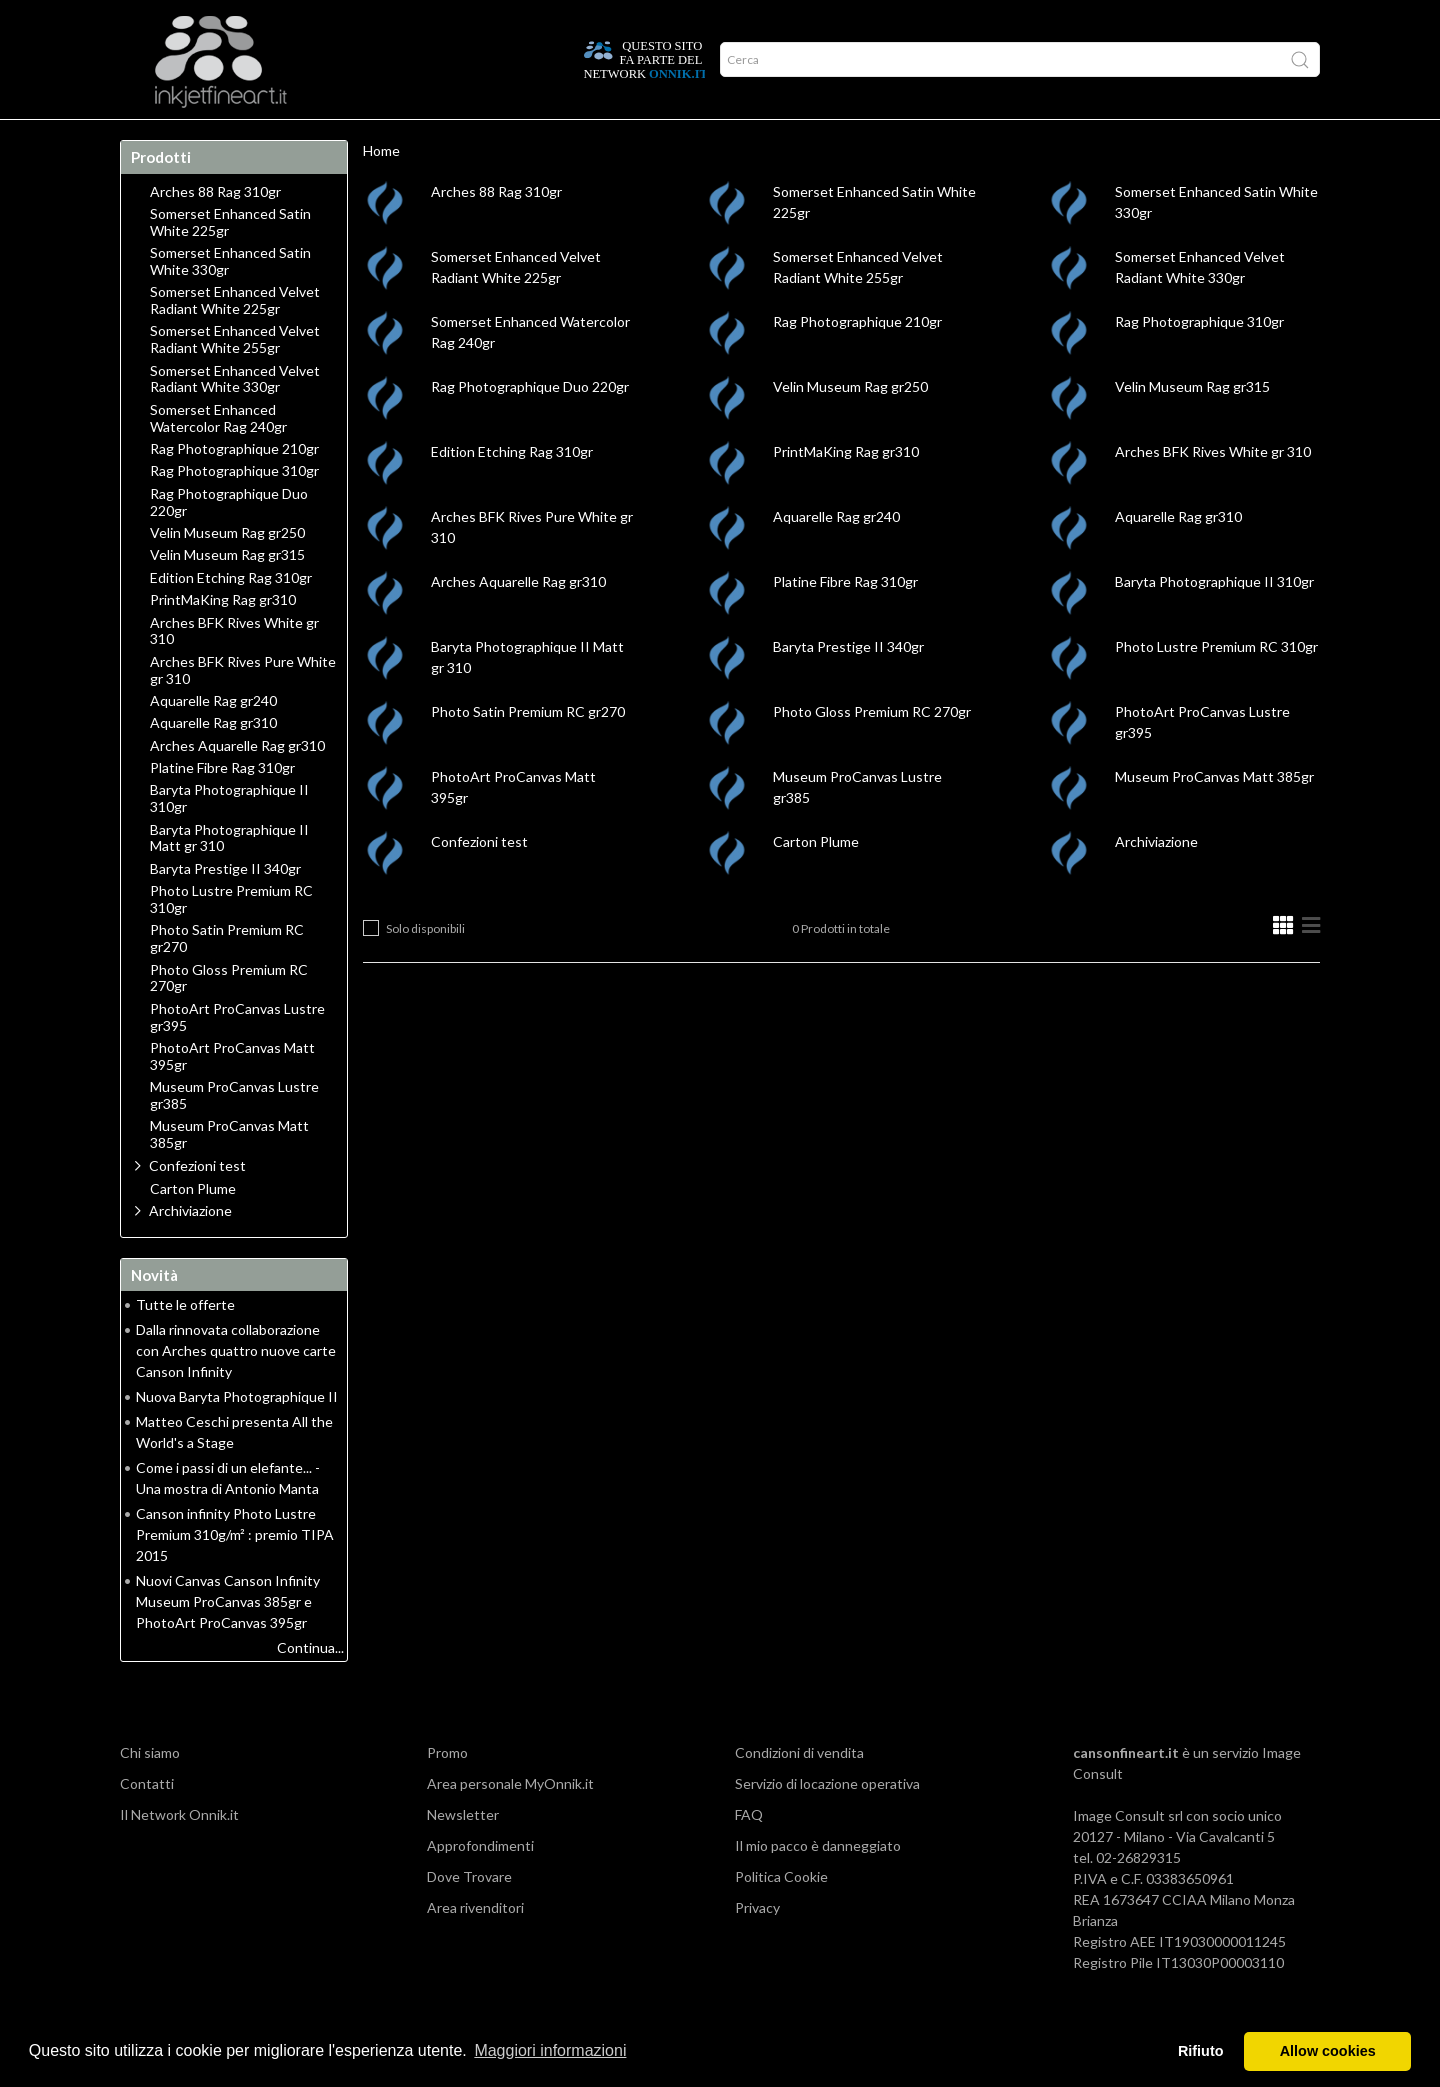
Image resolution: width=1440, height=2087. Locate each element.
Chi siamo (150, 1791)
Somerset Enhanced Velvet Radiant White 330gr (235, 418)
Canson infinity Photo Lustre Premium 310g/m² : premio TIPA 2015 (235, 1573)
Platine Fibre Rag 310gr (845, 620)
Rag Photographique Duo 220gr (530, 425)
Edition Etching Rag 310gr (512, 490)
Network (535, 139)
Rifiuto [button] (1201, 2051)
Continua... (310, 1686)
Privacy (757, 1946)
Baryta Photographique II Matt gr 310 (229, 877)
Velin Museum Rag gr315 (1192, 425)
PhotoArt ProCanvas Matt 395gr (232, 1095)
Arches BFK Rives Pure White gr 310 (243, 709)
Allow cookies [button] (1328, 2051)
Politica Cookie (781, 1915)
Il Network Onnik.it (179, 1853)
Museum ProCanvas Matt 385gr (1214, 815)
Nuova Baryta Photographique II (237, 1435)
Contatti (147, 1822)
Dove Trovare (469, 1915)
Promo (615, 139)
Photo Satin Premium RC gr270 (528, 750)
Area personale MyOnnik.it (510, 1822)
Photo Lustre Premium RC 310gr (1216, 685)
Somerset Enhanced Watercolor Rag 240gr (218, 457)
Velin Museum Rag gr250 (850, 425)
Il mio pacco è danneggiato (818, 1884)
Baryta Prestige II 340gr (848, 685)
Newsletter (463, 1853)
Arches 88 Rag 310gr (496, 230)
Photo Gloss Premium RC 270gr (872, 750)
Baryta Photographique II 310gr (1214, 620)
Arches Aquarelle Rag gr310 (518, 620)
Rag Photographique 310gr (1199, 360)
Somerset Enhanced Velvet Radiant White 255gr (235, 378)
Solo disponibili (425, 967)
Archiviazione (1156, 880)
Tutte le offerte (185, 1343)
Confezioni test (479, 880)
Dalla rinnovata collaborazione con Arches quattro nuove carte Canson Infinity (236, 1389)
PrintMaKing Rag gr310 (846, 490)
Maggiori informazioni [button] (550, 2050)
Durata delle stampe (408, 139)
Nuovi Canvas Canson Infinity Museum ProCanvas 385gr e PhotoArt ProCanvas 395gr (228, 1640)
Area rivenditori (475, 1946)
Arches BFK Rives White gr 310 (1213, 490)
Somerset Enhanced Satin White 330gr (230, 300)
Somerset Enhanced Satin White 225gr (230, 261)
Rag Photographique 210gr (857, 360)
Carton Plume (816, 880)
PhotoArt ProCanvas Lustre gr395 (237, 1056)
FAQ (749, 1853)
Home (152, 139)
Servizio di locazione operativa (827, 1822)
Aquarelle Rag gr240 (836, 555)
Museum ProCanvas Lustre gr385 (234, 1134)
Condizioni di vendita (799, 1791)
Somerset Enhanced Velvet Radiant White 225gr (235, 339)
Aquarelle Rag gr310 (1178, 555)
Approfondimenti (256, 139)
